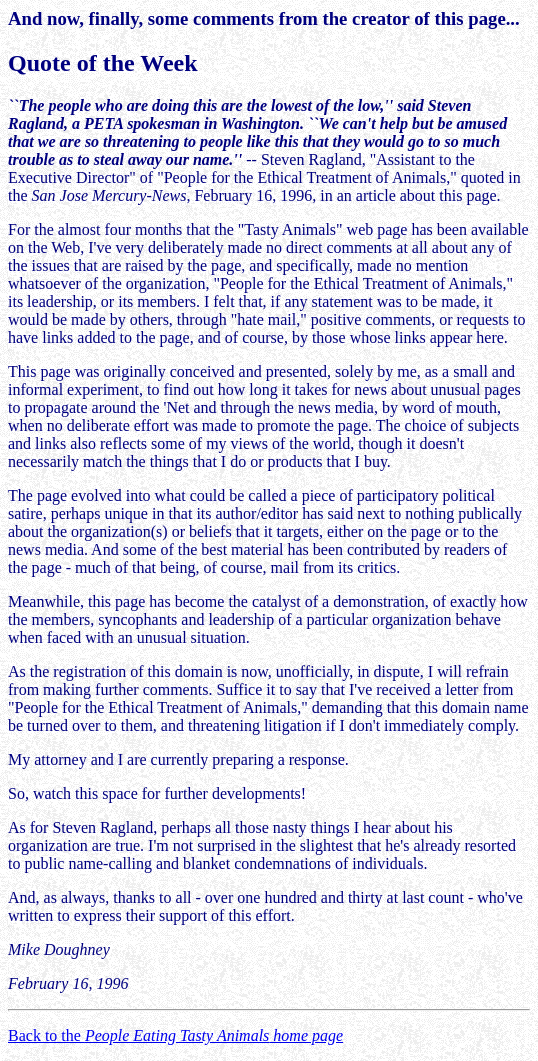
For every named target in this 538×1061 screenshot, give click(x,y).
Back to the (175, 1035)
